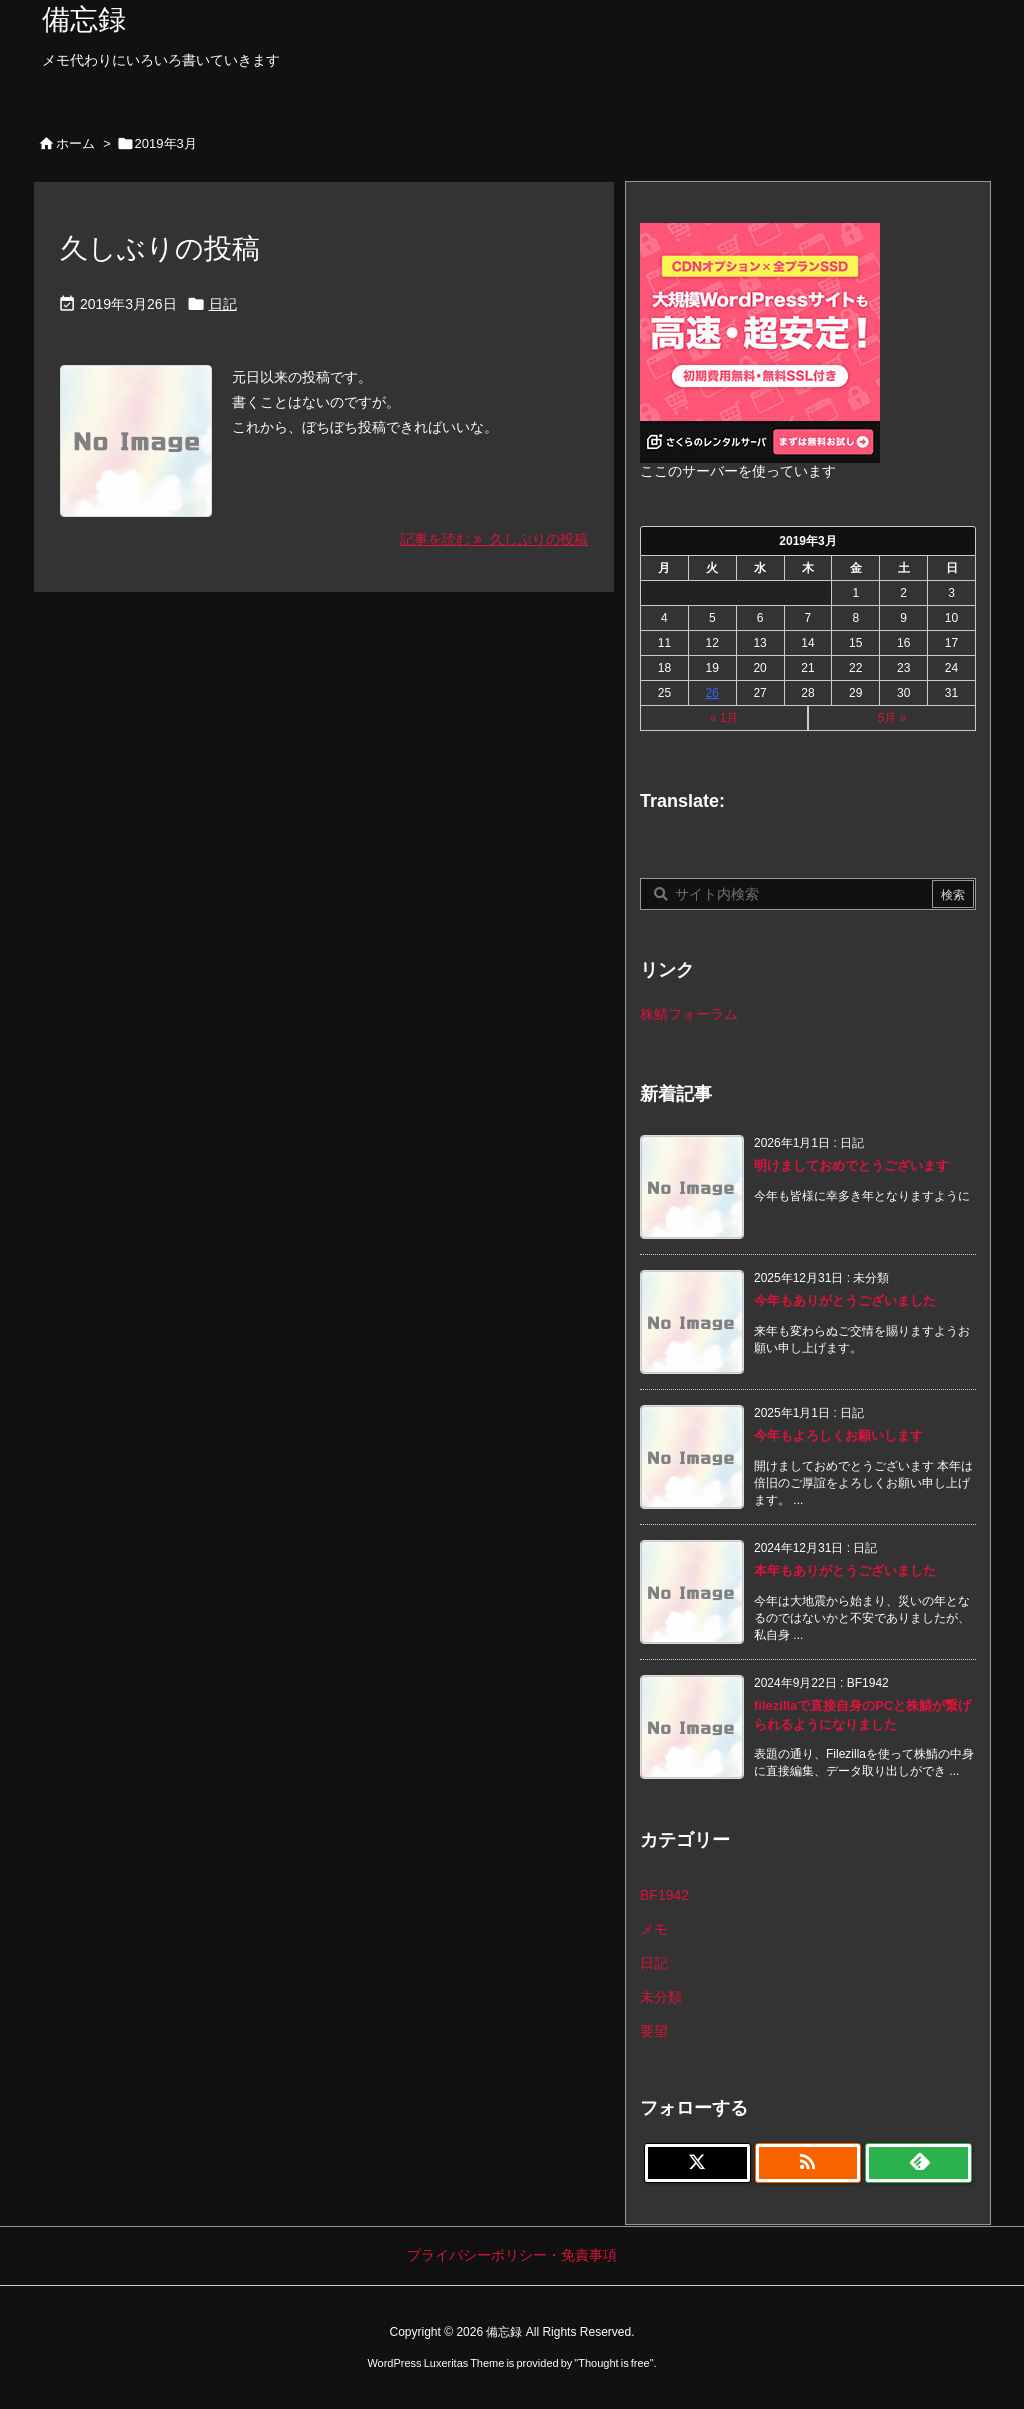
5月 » (892, 718)
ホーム (75, 143)
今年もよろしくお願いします (838, 1435)
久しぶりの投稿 (160, 248)
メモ (654, 1929)
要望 (654, 2031)
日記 (223, 304)
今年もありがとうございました (845, 1300)
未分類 (661, 1997)
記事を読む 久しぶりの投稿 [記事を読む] (494, 539)
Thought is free (613, 2363)
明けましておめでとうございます (851, 1165)
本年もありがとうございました (845, 1570)
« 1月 (724, 718)
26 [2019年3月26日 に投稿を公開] (712, 693)
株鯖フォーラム (689, 1014)
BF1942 (664, 1895)
